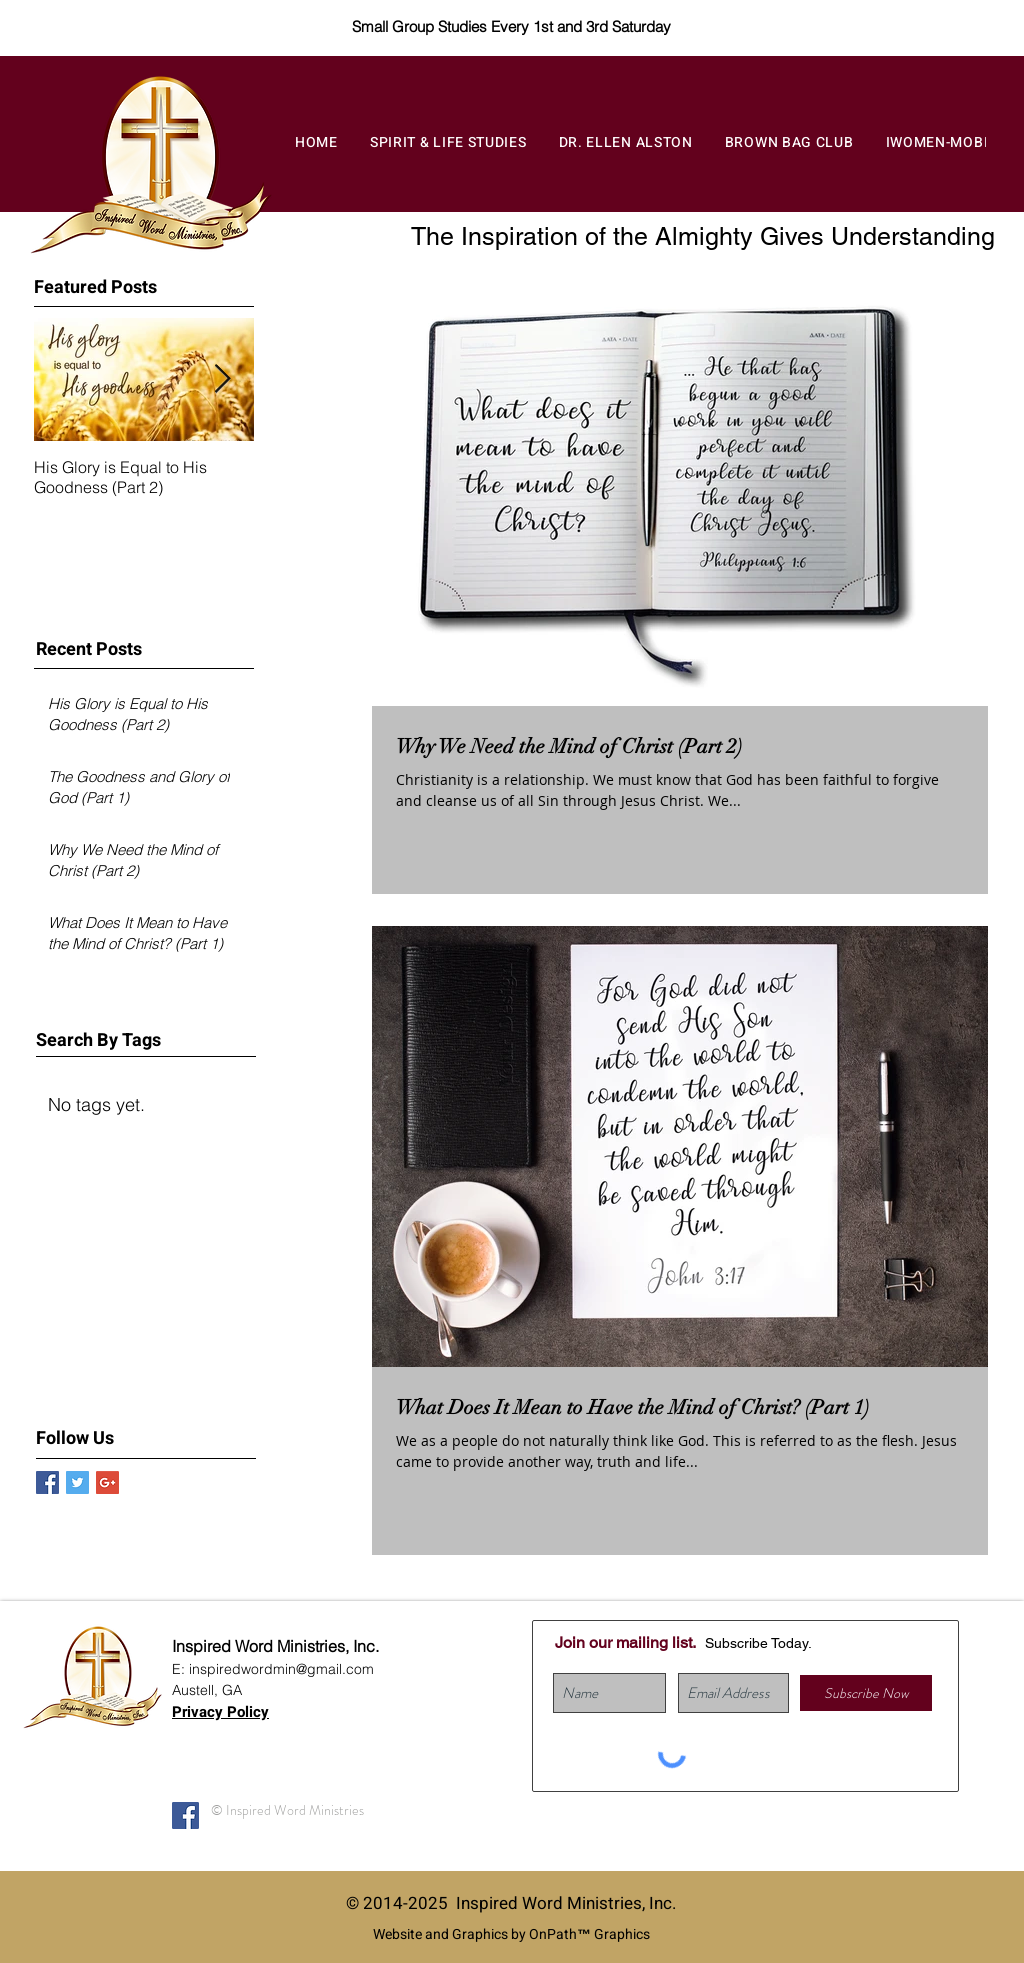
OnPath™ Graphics (589, 1934)
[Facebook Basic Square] (47, 1482)
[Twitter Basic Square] (77, 1482)
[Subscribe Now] (866, 1693)
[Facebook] (185, 1815)
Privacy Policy (220, 1712)
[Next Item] (222, 379)
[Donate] (945, 24)
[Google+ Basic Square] (107, 1482)
